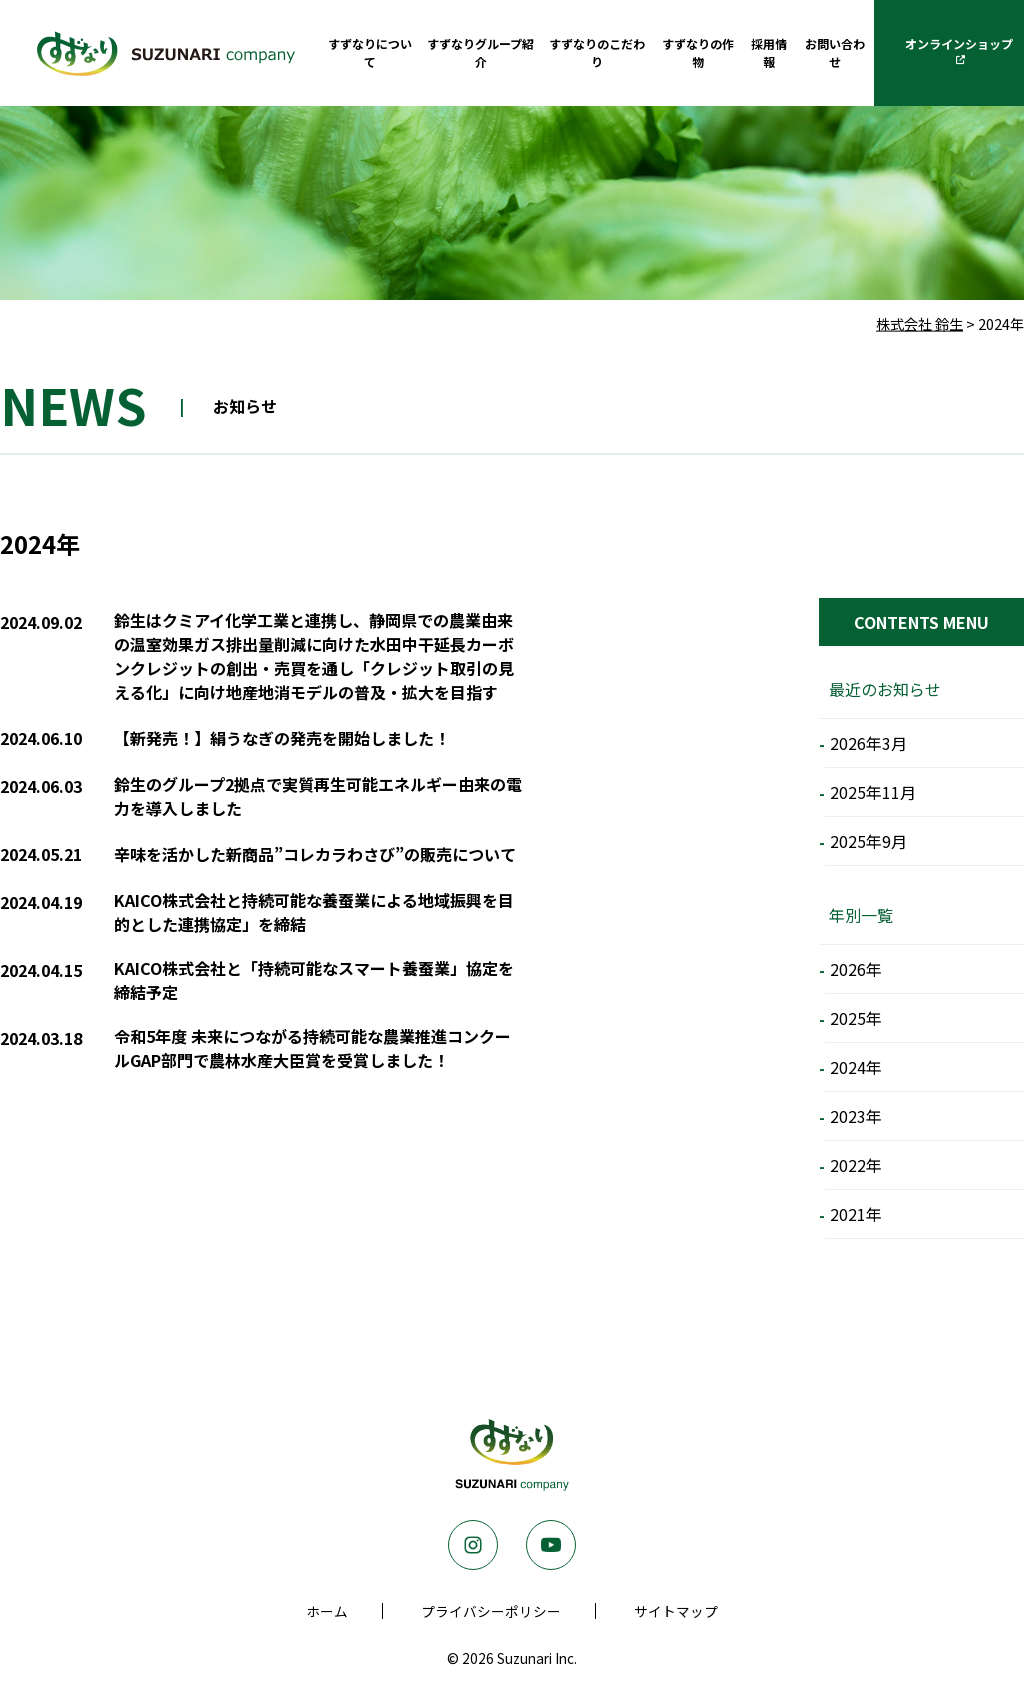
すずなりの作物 (698, 52)
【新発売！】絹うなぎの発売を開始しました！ (282, 738)
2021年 (856, 1214)
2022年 (856, 1165)
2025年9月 (868, 841)
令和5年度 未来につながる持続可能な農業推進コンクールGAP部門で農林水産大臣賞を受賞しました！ (312, 1048)
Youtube (551, 1545)
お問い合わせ (835, 52)
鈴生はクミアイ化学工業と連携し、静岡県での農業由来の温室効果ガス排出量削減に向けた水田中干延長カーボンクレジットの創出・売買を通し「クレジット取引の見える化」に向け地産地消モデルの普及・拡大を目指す (314, 656)
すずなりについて (370, 52)
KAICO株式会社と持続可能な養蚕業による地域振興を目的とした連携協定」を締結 (314, 912)
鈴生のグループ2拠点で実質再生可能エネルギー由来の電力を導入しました (318, 796)
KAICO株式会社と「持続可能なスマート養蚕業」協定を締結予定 (314, 980)
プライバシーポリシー (491, 1611)
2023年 (856, 1116)
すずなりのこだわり (597, 52)
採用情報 (769, 52)
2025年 (856, 1018)
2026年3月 (868, 743)
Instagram (473, 1545)
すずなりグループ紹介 (480, 52)
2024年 (856, 1067)
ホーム (327, 1611)
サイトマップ (676, 1611)
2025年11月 (873, 792)
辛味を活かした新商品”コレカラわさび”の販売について (315, 854)
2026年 (856, 969)
